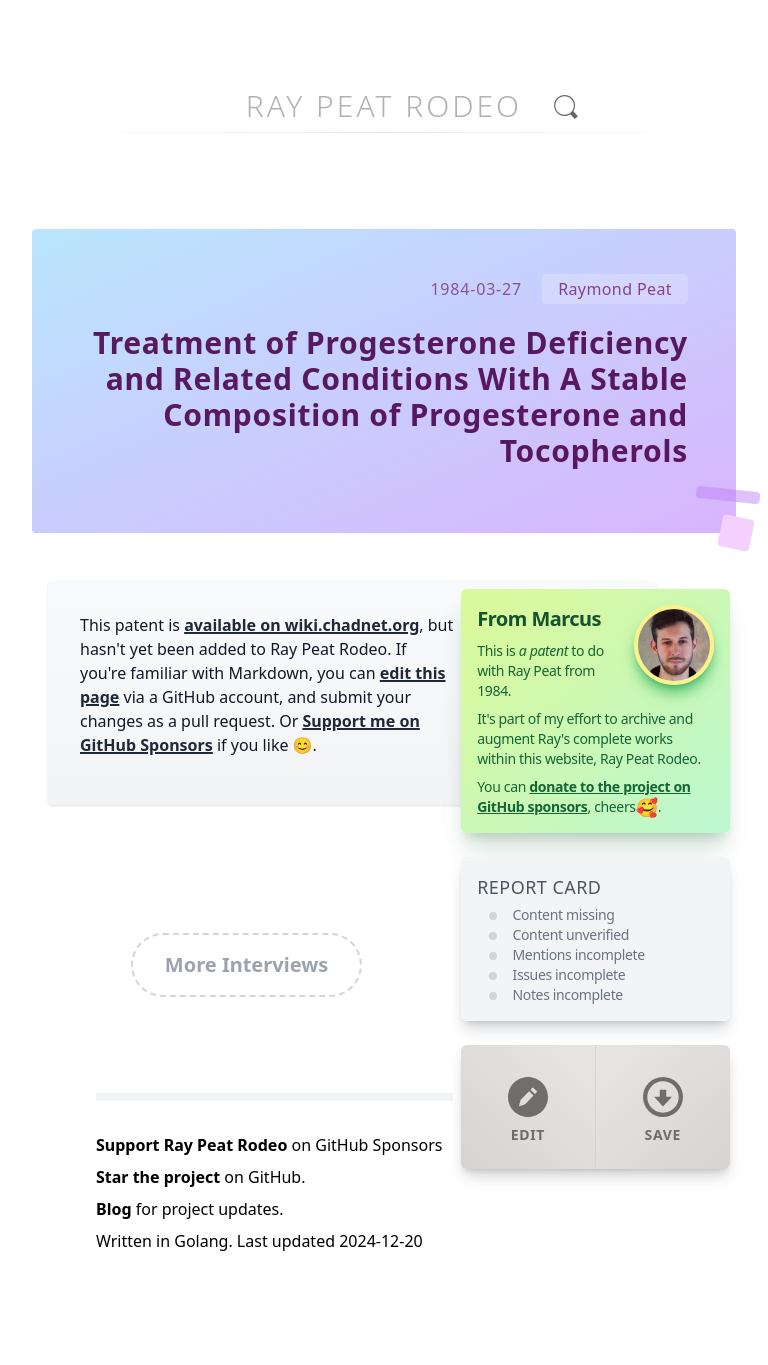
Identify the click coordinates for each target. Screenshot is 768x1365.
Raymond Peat (615, 289)
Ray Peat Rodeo (384, 105)
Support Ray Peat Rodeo (191, 1145)
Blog (114, 1209)
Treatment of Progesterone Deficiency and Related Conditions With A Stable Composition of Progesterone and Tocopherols (390, 396)
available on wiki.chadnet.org (301, 625)
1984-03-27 (476, 289)
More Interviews (246, 964)
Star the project (158, 1177)
